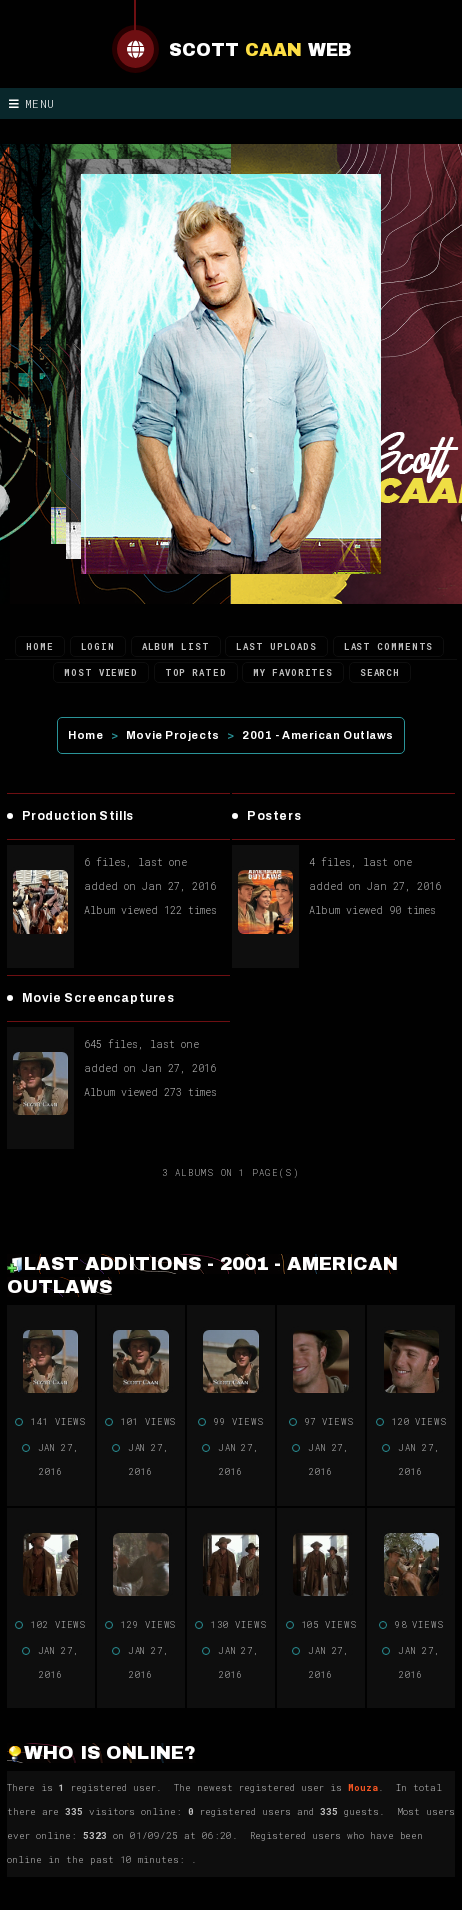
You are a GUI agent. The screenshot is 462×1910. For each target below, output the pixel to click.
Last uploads (276, 646)
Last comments (389, 646)
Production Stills (78, 816)
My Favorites (293, 672)
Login (98, 646)
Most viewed (101, 672)
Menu (32, 103)
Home (40, 646)
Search (380, 672)
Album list (176, 646)
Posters (274, 816)
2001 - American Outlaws (318, 735)
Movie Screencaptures (98, 998)
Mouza (363, 1787)
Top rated (196, 672)
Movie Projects (173, 735)
